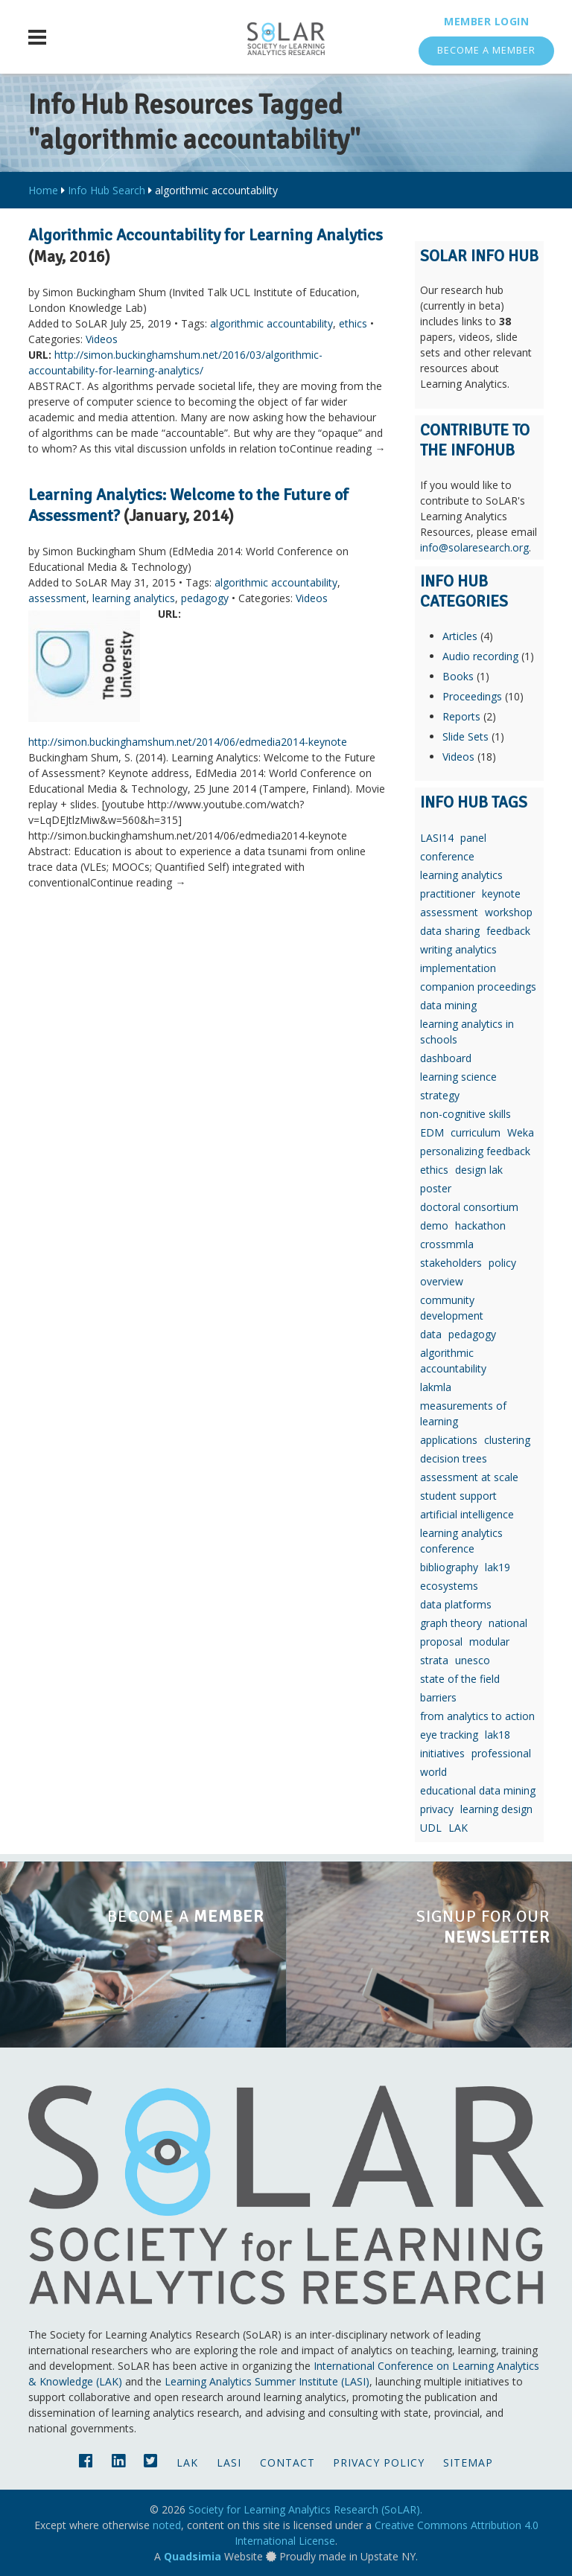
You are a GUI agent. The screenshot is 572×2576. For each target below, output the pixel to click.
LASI (229, 2462)
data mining (448, 1005)
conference (447, 856)
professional (501, 1753)
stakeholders (451, 1263)
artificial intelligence (467, 1514)
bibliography (449, 1567)
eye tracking (449, 1735)
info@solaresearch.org (474, 547)
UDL (431, 1828)
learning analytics (133, 598)
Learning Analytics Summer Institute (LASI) (267, 2381)
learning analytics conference (461, 1541)
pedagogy (205, 598)
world (433, 1772)
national (508, 1623)
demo (434, 1225)
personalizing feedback (475, 1151)
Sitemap (468, 2462)
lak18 (497, 1735)
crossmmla (447, 1244)
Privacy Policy (379, 2462)
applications (448, 1440)
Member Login (486, 21)
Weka (520, 1132)
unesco (472, 1660)
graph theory (451, 1623)
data (431, 1334)
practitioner (447, 893)
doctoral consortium (469, 1207)
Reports (461, 716)
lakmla (435, 1387)
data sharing (450, 931)
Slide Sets (465, 736)
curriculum (475, 1132)
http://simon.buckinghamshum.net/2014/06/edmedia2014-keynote (187, 742)
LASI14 (437, 838)
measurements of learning (463, 1413)
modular (489, 1641)
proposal (441, 1641)
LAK (458, 1828)
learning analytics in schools (467, 1031)
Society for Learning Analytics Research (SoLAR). (305, 2509)
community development (451, 1308)
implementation (458, 968)
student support (458, 1496)
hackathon (480, 1225)
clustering (507, 1440)
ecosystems (449, 1586)
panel (473, 838)
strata (434, 1660)
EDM (432, 1132)
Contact (287, 2462)
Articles (459, 636)
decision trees (453, 1458)
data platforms (456, 1604)
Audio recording (480, 656)
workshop (509, 912)
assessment (57, 598)
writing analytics (458, 949)
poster (435, 1188)
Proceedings (472, 696)
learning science (458, 1077)
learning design (496, 1809)
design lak (479, 1170)
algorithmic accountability (271, 323)
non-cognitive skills (465, 1114)
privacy (437, 1809)
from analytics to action (477, 1716)
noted (167, 2525)
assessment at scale (469, 1477)
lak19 (497, 1567)
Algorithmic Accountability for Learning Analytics (205, 235)
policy (502, 1263)
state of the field (460, 1679)
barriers (438, 1697)
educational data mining (478, 1790)
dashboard (445, 1058)
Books (458, 676)
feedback (508, 931)
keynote (501, 893)
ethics (353, 323)
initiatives (442, 1753)
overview (441, 1281)
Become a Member (486, 50)
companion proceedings (478, 986)
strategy (440, 1095)
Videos (102, 339)
